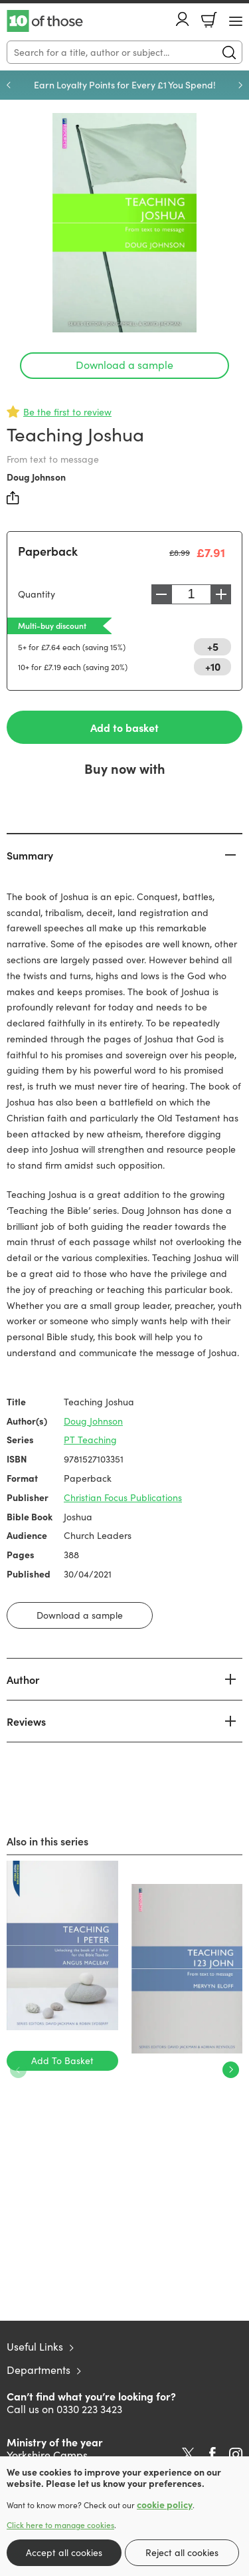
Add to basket (124, 727)
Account (182, 19)
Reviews (26, 1721)
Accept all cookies (64, 2552)
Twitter (188, 2454)
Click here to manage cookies (60, 2524)
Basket (209, 20)
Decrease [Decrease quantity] (161, 594)
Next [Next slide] (240, 85)
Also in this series (47, 1840)
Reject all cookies (181, 2552)
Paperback (48, 550)
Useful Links (35, 2346)
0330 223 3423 (89, 2409)
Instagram (235, 2454)
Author (23, 1679)
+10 (212, 666)
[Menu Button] (235, 21)
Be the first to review (67, 412)
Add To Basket (62, 2060)
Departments (38, 2370)
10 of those (45, 21)
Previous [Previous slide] (9, 85)
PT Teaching (90, 1439)
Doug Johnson (36, 476)
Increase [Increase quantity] (221, 594)
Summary (30, 855)
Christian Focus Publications (123, 1497)
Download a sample (124, 365)
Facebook (212, 2454)
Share (13, 498)
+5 (212, 646)
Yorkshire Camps (47, 2455)
